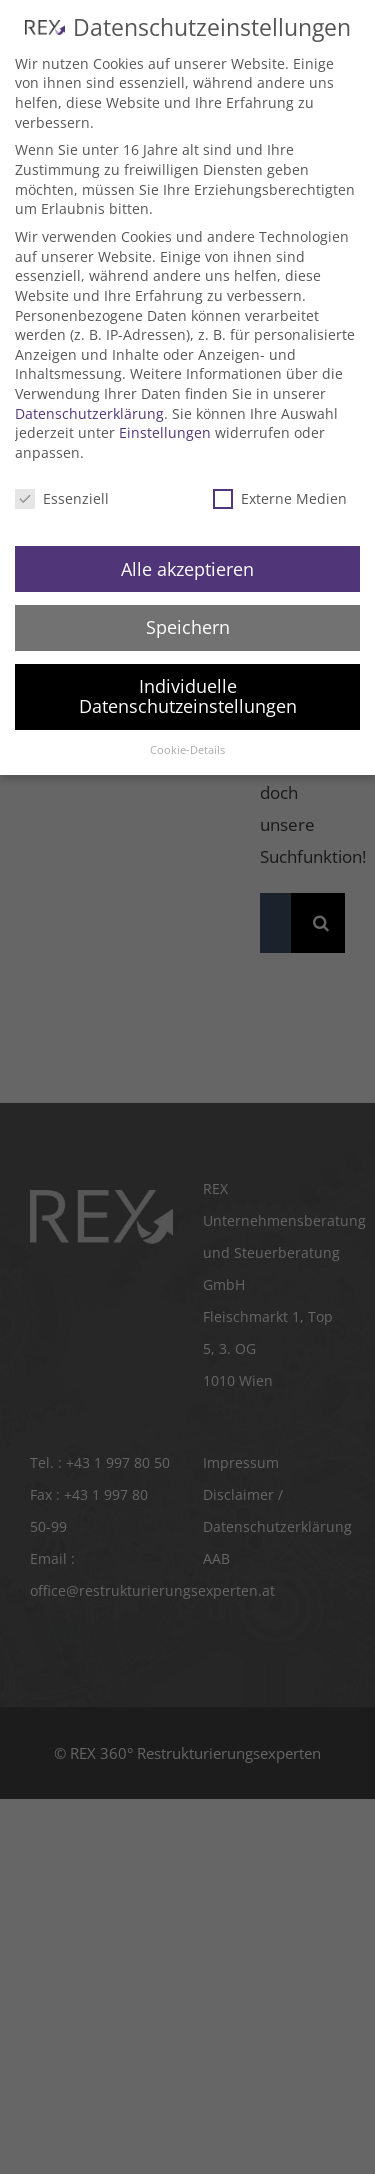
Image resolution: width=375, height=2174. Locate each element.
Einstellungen (165, 432)
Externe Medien (280, 498)
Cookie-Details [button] (187, 750)
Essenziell (62, 498)
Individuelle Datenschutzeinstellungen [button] (188, 696)
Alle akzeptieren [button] (187, 569)
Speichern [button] (188, 627)
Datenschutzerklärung (89, 413)
